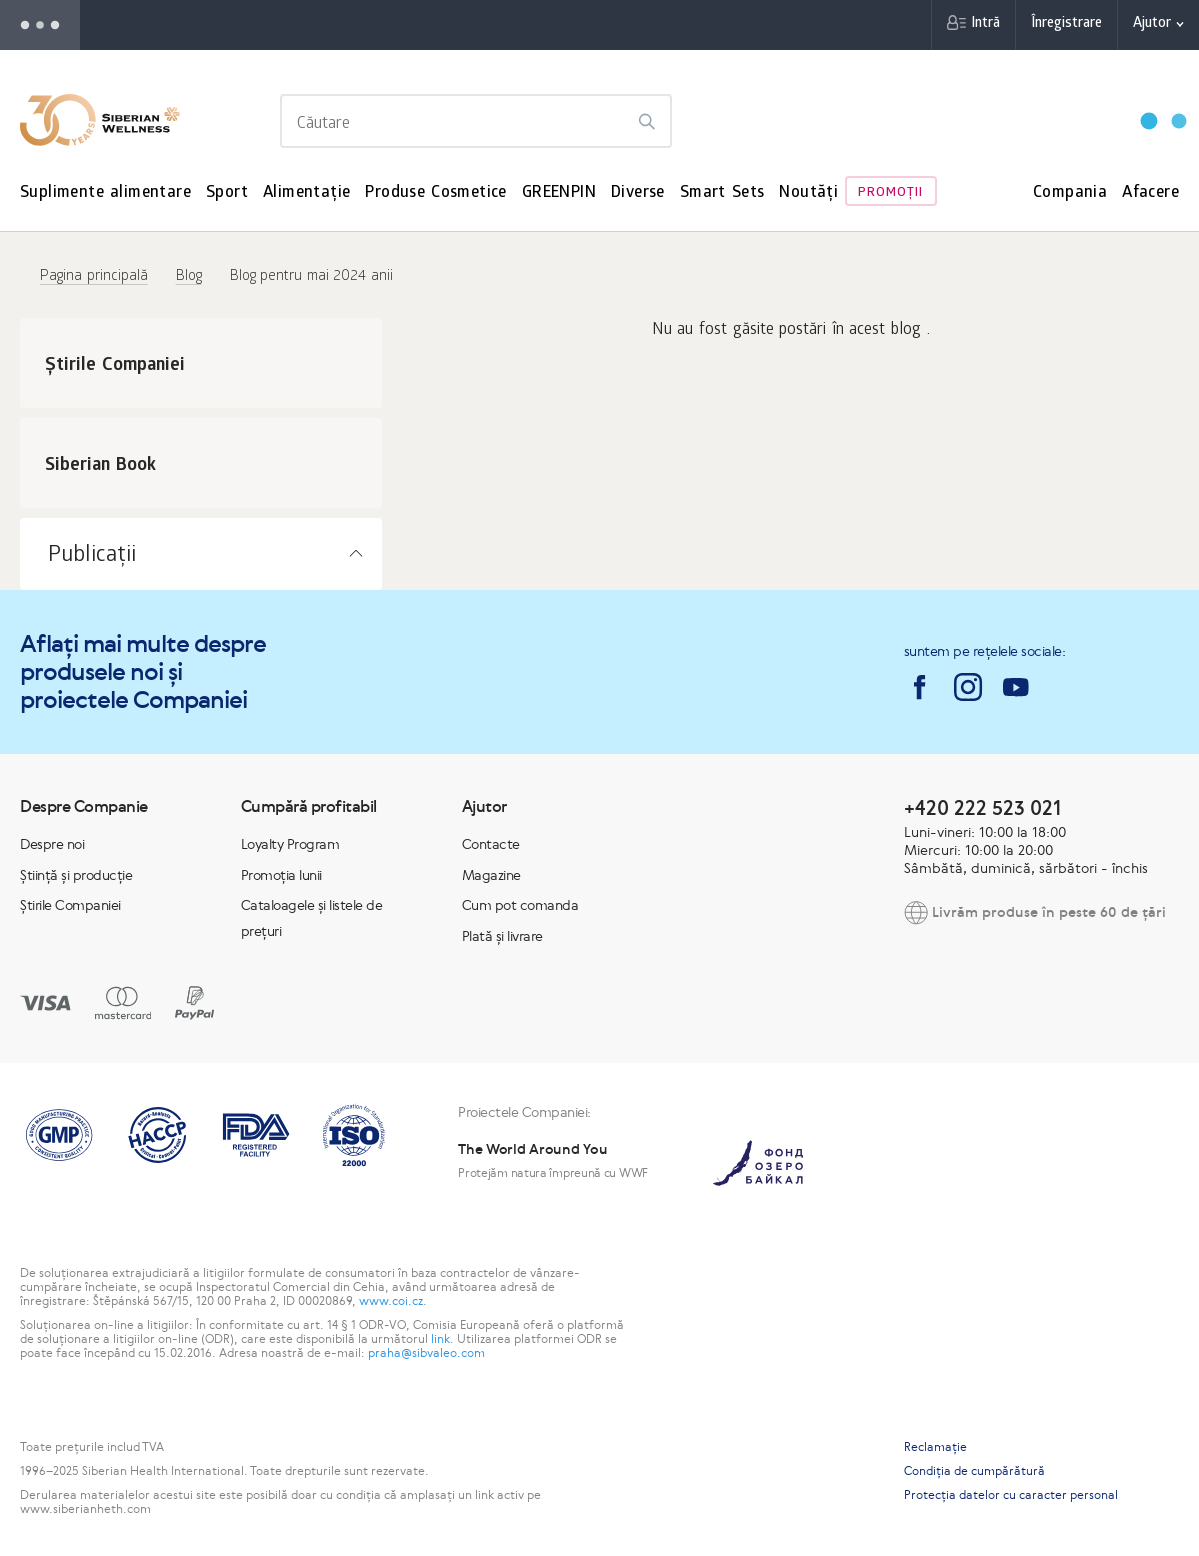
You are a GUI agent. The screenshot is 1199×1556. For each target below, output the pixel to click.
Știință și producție (76, 875)
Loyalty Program (290, 844)
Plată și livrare (502, 936)
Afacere (1150, 193)
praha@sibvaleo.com (426, 1353)
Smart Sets (722, 193)
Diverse (638, 193)
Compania (1070, 193)
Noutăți (808, 193)
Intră (985, 24)
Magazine (491, 875)
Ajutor (1152, 24)
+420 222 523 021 (982, 807)
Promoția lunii (281, 875)
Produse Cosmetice (435, 193)
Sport (227, 193)
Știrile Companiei (70, 905)
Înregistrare (1066, 24)
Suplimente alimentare (105, 193)
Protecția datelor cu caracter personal (1011, 1495)
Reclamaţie (935, 1447)
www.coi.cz (391, 1301)
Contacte (491, 844)
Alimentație (306, 193)
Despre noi (52, 844)
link (440, 1339)
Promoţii (890, 193)
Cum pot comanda (520, 905)
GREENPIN (559, 193)
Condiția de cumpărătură (974, 1471)
